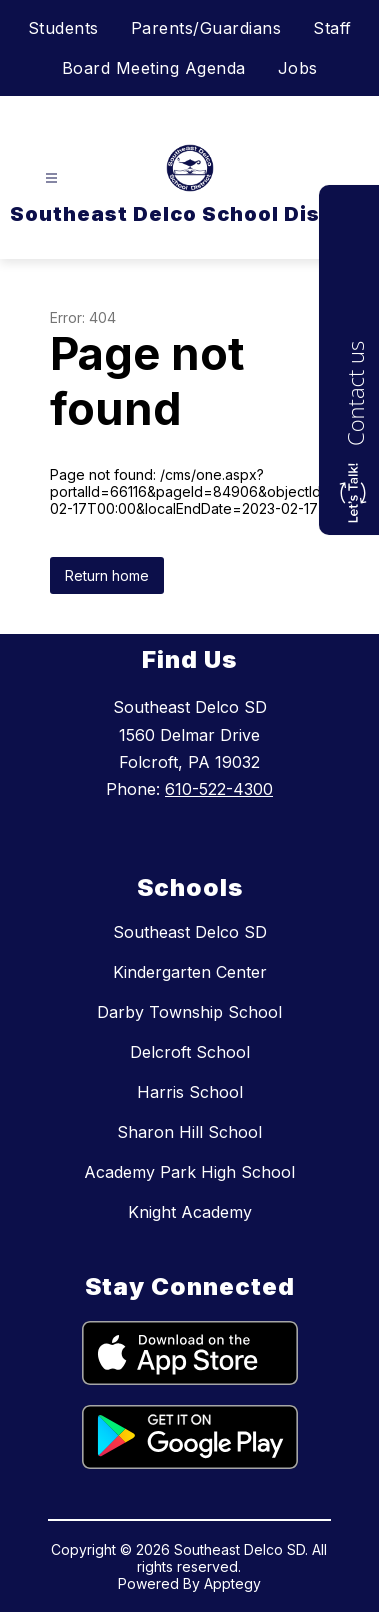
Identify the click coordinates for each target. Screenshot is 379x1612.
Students (63, 28)
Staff (332, 28)
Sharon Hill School (189, 1132)
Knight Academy (190, 1212)
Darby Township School (189, 1012)
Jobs (298, 68)
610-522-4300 (219, 789)
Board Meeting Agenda (154, 68)
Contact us (355, 393)
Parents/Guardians (206, 28)
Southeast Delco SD (190, 932)
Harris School (190, 1092)
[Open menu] (51, 178)
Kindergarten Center (190, 972)
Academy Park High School (189, 1172)
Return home (107, 575)
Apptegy (232, 1583)
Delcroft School (190, 1052)
